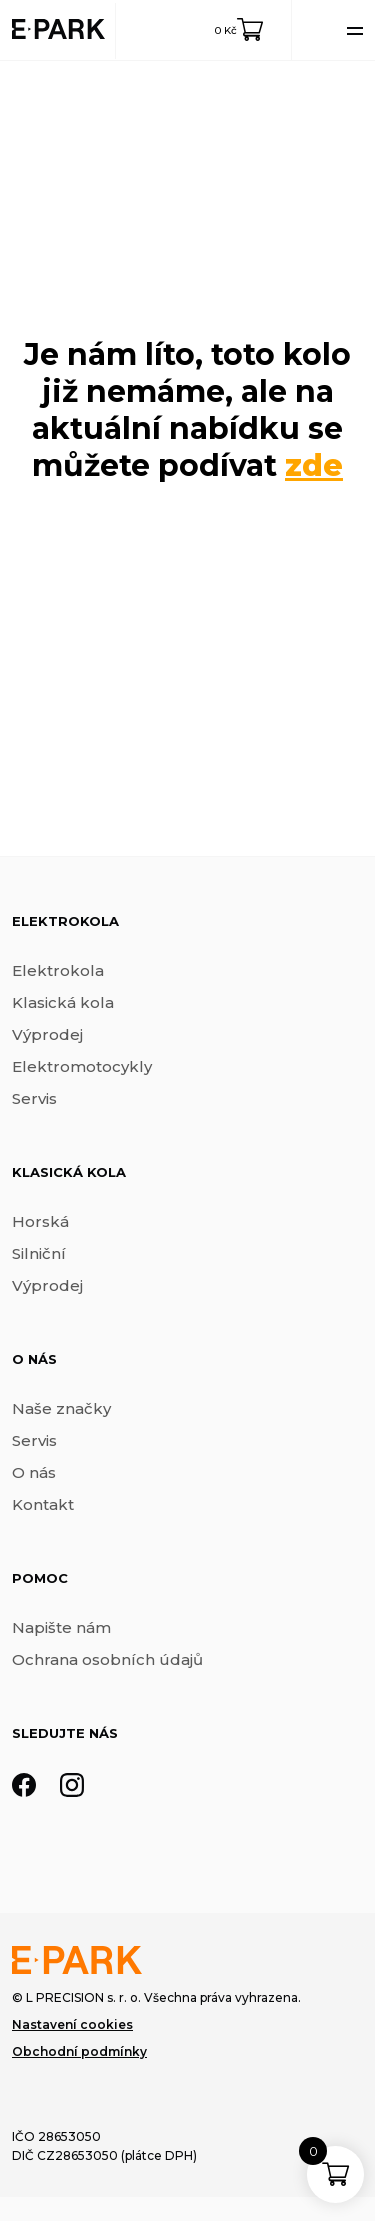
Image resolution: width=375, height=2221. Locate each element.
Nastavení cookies (72, 2024)
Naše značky (61, 1408)
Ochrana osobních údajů (107, 1659)
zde (314, 465)
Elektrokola (58, 970)
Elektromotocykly (82, 1066)
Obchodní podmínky (79, 2051)
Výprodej (47, 1034)
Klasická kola (63, 1002)
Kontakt (43, 1504)
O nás (34, 1472)
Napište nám (61, 1627)
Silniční (39, 1253)
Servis (34, 1098)
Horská (40, 1221)
